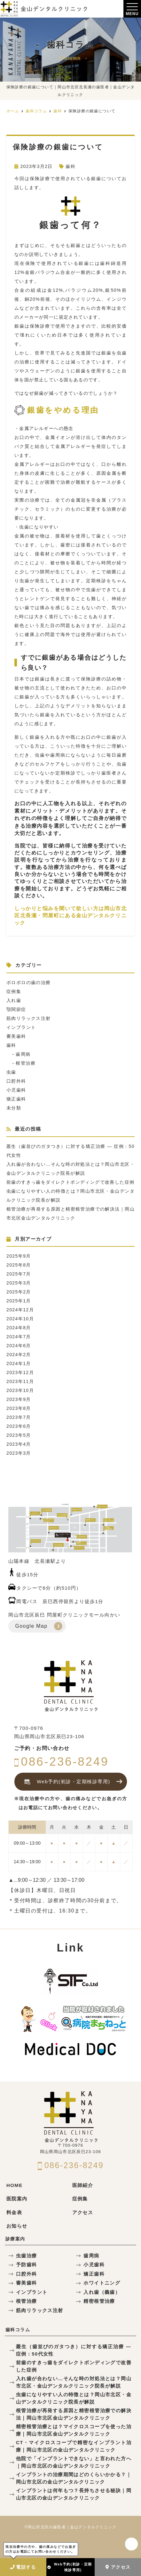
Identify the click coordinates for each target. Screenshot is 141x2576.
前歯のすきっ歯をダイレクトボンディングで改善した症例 (70, 1182)
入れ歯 (13, 1000)
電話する (23, 2567)
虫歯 (11, 1072)
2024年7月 (18, 1336)
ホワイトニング (101, 2283)
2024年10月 (20, 1318)
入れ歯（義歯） (101, 2292)
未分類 (13, 1107)
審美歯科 (16, 1036)
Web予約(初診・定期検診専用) (69, 2567)
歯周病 (23, 1054)
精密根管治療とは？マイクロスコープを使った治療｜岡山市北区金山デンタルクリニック (73, 2430)
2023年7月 (18, 1417)
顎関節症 (16, 1009)
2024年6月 (18, 1345)
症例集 (13, 991)
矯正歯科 (16, 1098)
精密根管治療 (99, 2301)
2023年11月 (20, 1381)
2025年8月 (18, 1265)
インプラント (21, 1027)
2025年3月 (18, 1282)
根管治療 (25, 1063)
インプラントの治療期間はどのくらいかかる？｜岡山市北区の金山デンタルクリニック (73, 2478)
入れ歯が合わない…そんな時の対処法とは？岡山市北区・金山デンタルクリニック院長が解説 (73, 2382)
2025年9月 (18, 1256)
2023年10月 (20, 1390)
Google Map (31, 1626)
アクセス (118, 2567)
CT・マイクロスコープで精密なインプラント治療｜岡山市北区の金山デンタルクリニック (73, 2446)
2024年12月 (20, 1309)
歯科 (70, 166)
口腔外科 (16, 1081)
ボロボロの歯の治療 (28, 982)
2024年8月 (18, 1327)
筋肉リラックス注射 (28, 1018)
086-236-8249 (61, 1761)
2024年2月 (18, 1354)
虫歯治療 (26, 2255)
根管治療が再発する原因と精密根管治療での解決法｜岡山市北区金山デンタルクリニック (73, 2414)
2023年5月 (18, 1435)
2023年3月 (18, 1453)
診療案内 (15, 2238)
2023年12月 (20, 1372)
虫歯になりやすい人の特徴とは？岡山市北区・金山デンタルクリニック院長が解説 (73, 2398)
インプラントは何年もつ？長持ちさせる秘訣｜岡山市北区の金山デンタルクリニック (73, 2494)
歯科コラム (17, 2329)
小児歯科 (16, 1090)
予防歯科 (26, 2264)
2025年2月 (18, 1291)
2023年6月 (18, 1426)
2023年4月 (18, 1444)
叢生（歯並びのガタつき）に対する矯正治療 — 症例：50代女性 (73, 2350)
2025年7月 (18, 1273)
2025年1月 (18, 1300)
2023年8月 (18, 1408)
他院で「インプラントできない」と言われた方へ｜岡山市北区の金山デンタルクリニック (73, 2462)
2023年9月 (18, 1399)
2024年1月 (18, 1363)
